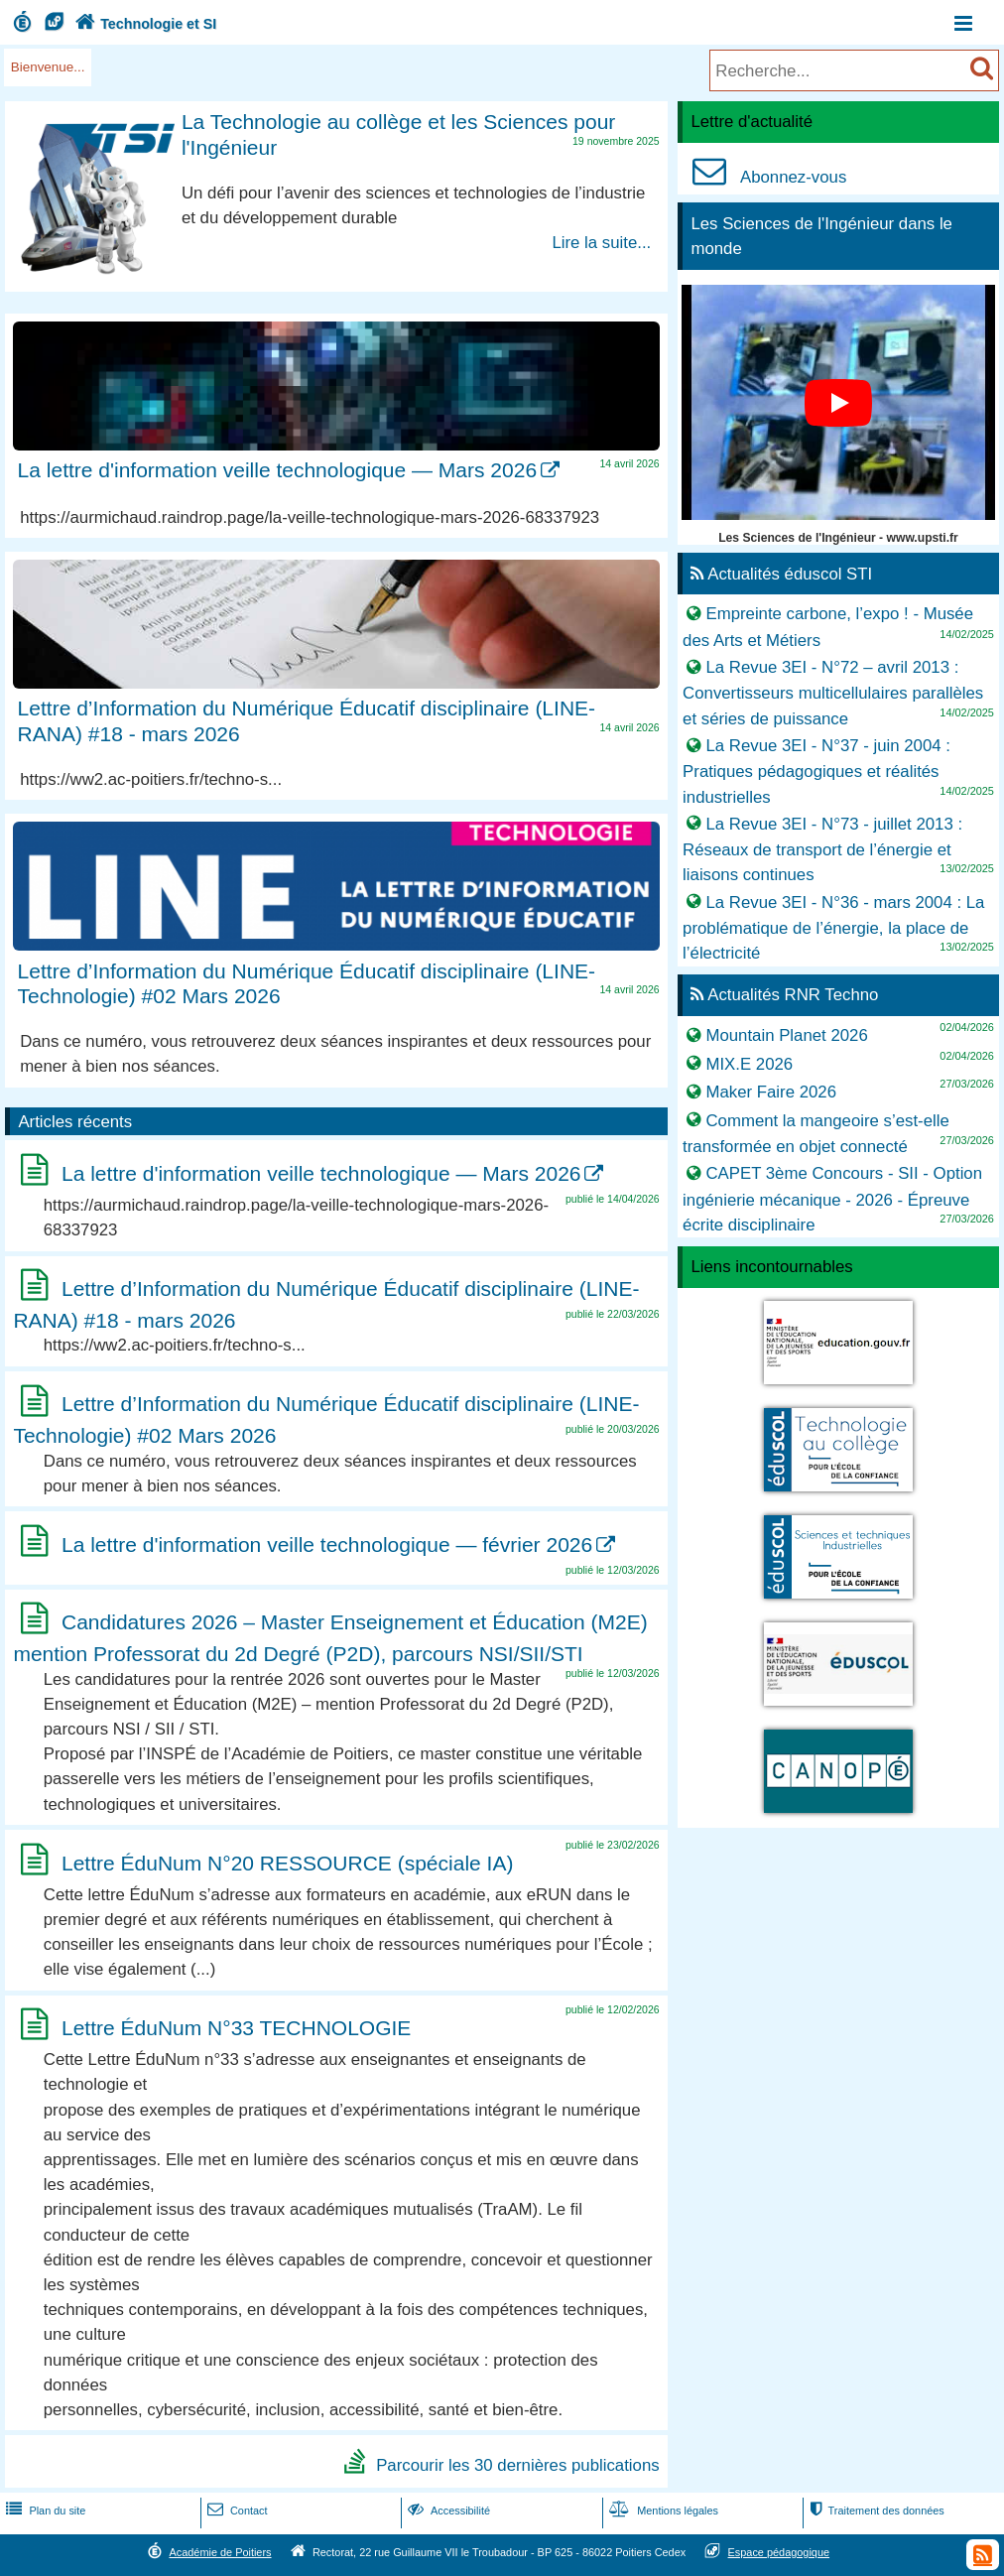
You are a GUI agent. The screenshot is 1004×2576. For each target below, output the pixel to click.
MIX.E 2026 (749, 1063)
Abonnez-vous (764, 177)
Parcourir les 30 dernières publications (517, 2464)
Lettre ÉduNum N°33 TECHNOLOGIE (236, 2027)
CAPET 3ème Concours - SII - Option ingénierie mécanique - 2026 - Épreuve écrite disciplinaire (832, 1199)
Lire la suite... (601, 242)
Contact (235, 2510)
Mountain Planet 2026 (786, 1035)
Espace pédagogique (779, 2552)
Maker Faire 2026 (770, 1092)
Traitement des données (875, 2510)
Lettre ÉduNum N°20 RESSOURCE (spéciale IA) (287, 1863)
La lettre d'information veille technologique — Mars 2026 (277, 469)
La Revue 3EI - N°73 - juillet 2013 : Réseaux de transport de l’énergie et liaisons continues (822, 849)
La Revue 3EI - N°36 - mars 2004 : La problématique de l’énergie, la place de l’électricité (833, 927)
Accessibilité (447, 2510)
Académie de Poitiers (220, 2552)
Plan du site (43, 2510)
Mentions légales (661, 2510)
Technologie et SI (143, 24)
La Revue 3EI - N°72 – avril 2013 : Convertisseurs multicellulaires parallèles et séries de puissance (833, 693)
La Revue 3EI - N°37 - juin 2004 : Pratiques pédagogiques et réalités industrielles (816, 771)
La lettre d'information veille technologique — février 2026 (327, 1544)
